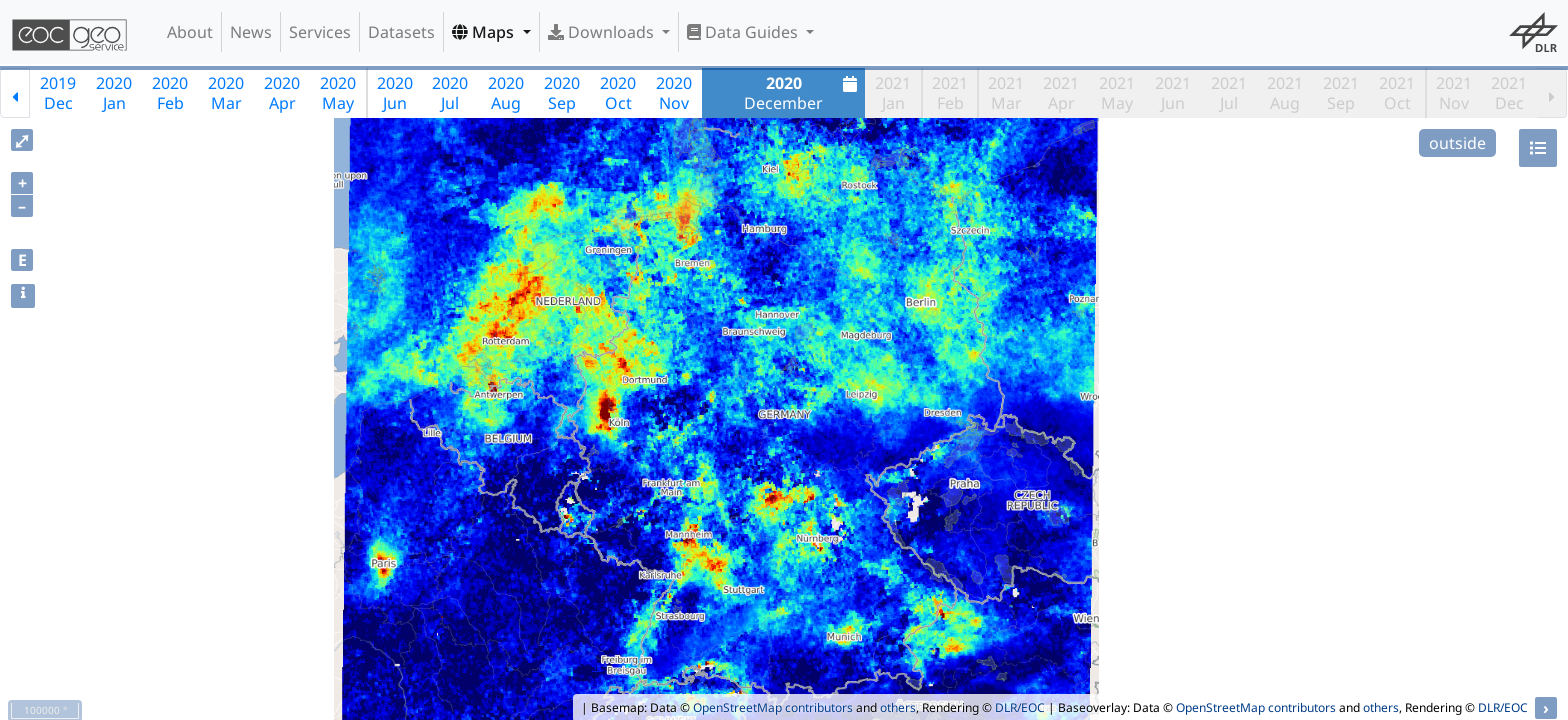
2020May (338, 93)
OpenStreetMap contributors (773, 707)
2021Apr (1061, 93)
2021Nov (1454, 93)
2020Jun (395, 93)
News (251, 32)
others (898, 707)
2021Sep (1341, 93)
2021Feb (950, 93)
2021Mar (1006, 93)
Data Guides (744, 32)
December (803, 93)
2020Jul (450, 93)
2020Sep (562, 93)
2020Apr (282, 93)
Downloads (603, 32)
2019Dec (58, 93)
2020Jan (114, 93)
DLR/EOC (1020, 707)
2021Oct (1397, 93)
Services (320, 32)
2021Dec (1509, 93)
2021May (1117, 93)
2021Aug (1285, 93)
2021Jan (893, 93)
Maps (485, 32)
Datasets (401, 32)
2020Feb (170, 93)
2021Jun (1173, 93)
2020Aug (506, 93)
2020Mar (226, 93)
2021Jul (1229, 93)
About (190, 32)
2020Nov (674, 93)
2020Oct (618, 93)
